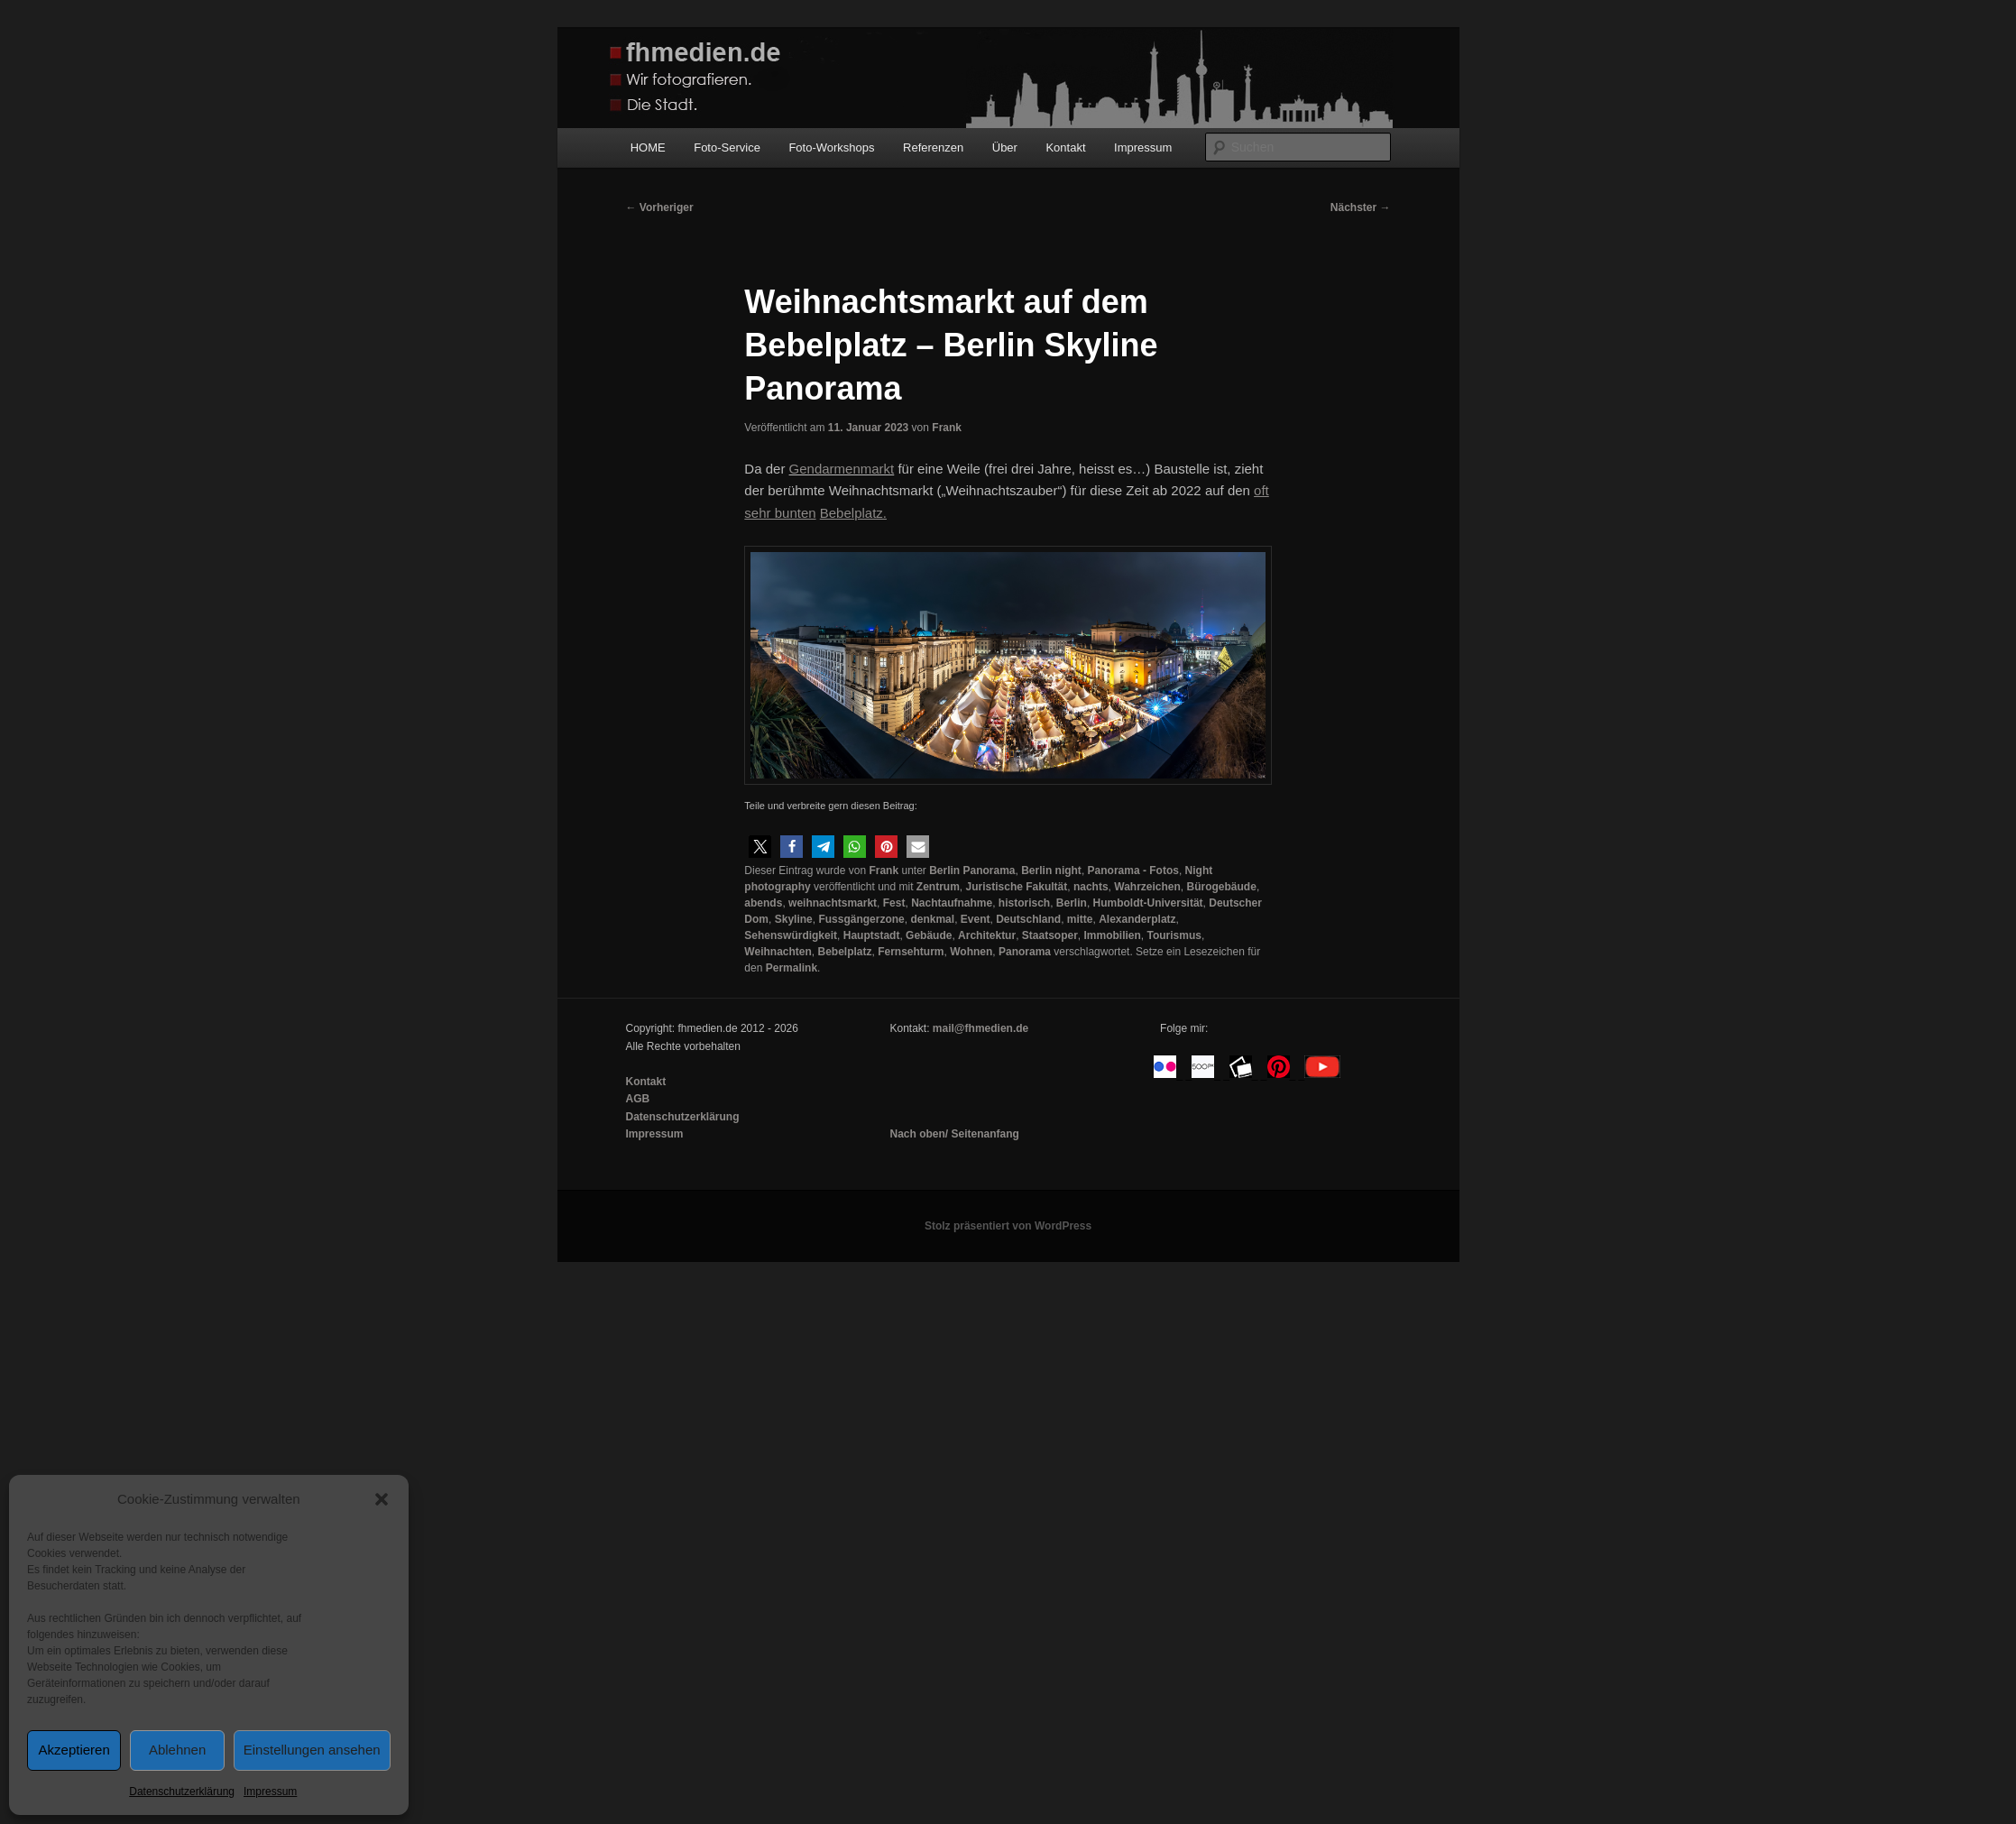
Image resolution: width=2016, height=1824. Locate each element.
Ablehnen (177, 1749)
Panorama (1025, 951)
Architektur (987, 935)
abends (763, 903)
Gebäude (929, 935)
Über (1004, 147)
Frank (947, 427)
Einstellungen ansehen (312, 1749)
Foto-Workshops (831, 147)
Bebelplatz (845, 951)
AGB (638, 1098)
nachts (1091, 886)
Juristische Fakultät (1017, 886)
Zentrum (938, 886)
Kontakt (1065, 147)
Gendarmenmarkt (842, 468)
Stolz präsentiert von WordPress (1008, 1226)
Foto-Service (727, 147)
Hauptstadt (871, 935)
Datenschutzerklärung (182, 1791)
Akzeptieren (74, 1749)
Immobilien (1112, 935)
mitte (1080, 919)
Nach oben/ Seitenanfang (953, 1134)
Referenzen (933, 147)
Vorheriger (660, 207)
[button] (382, 1499)
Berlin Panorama (972, 870)
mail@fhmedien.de (980, 1028)
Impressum (270, 1791)
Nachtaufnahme (951, 903)
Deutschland (1028, 919)
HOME (648, 147)
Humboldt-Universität (1148, 903)
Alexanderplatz (1137, 919)
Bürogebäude (1222, 886)
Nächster (1360, 207)
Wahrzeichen (1147, 886)
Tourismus (1174, 935)
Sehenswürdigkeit (790, 935)
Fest (894, 903)
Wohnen (971, 951)
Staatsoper (1050, 935)
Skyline (794, 919)
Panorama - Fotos (1133, 870)
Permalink (791, 968)
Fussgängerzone (861, 919)
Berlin (1071, 903)
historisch (1024, 903)
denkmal (932, 919)
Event (975, 919)
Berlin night (1051, 870)
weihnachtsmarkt (832, 903)
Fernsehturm (911, 951)
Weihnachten (777, 951)
